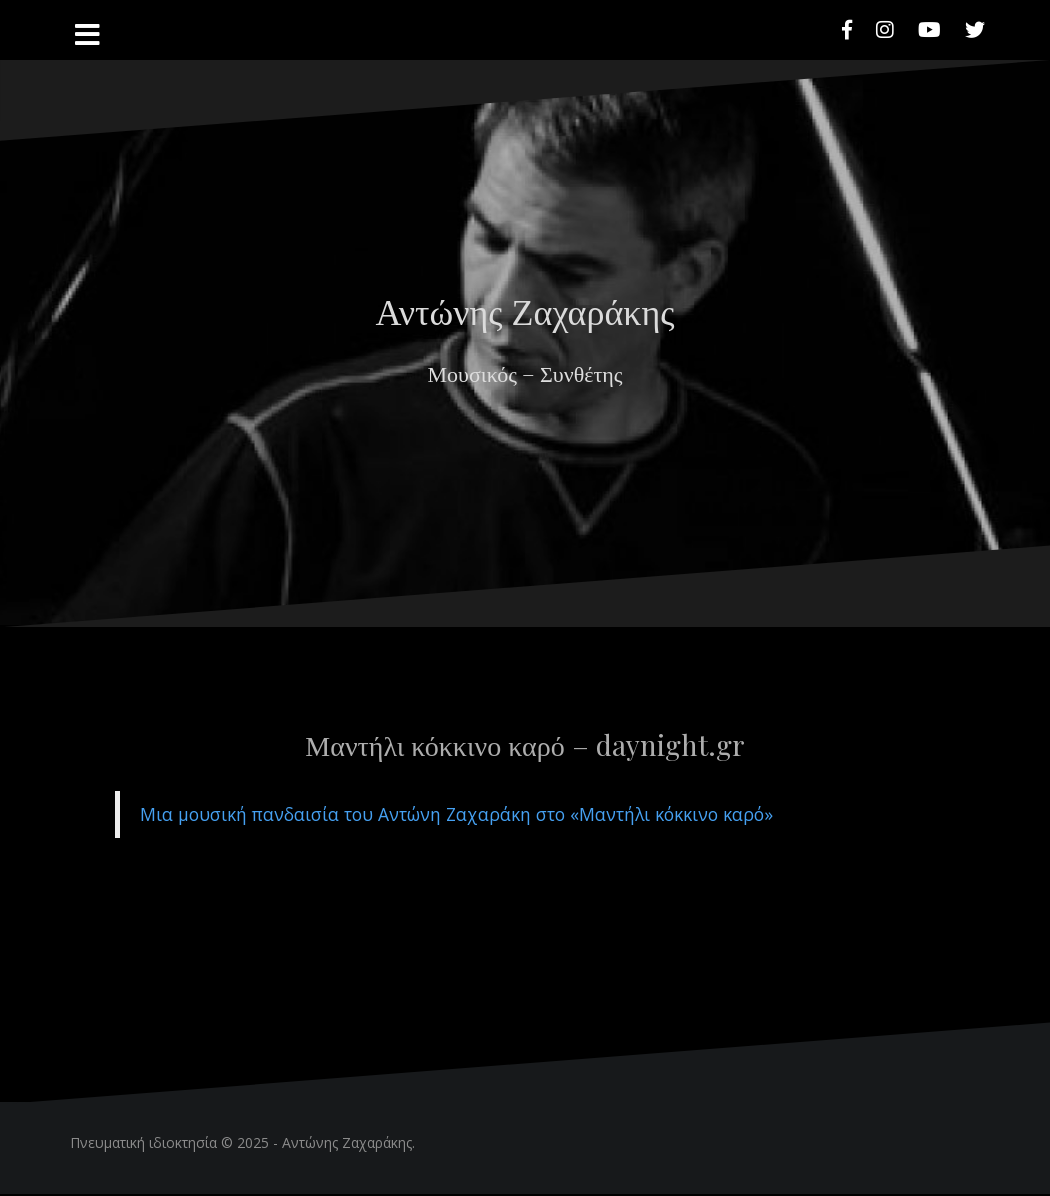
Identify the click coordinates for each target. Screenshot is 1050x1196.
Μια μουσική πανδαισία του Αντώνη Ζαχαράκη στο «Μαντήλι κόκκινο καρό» (456, 814)
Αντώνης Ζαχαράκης (524, 310)
